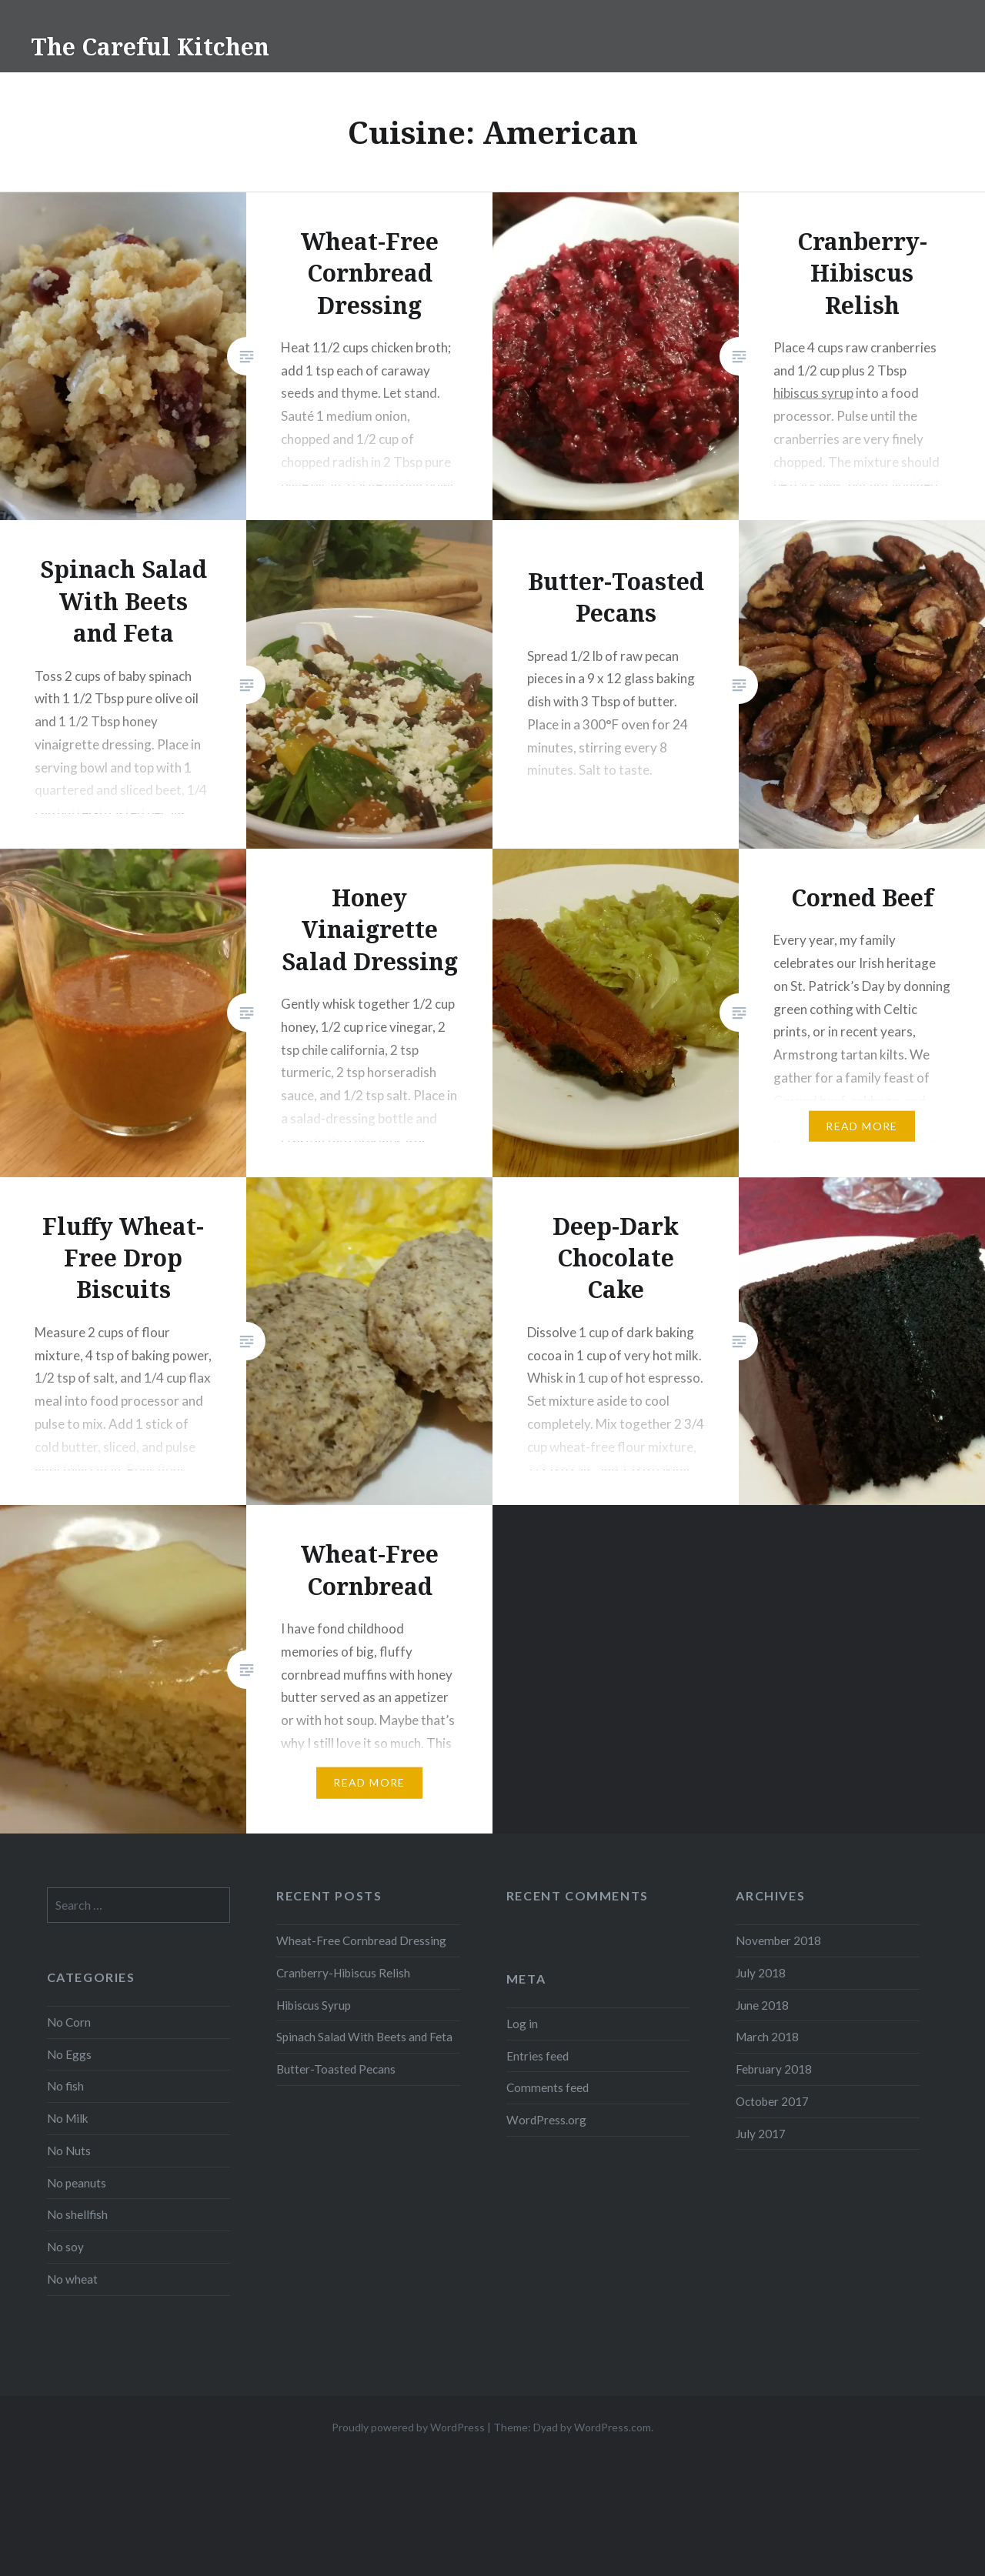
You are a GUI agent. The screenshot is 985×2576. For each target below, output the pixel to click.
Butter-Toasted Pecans (336, 2069)
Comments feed (547, 2087)
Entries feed (537, 2056)
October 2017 (772, 2101)
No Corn (69, 2022)
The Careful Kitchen (150, 46)
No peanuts (76, 2183)
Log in (522, 2023)
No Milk (67, 2118)
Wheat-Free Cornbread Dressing (361, 1940)
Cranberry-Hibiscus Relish (343, 1973)
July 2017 (761, 2134)
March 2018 (767, 2037)
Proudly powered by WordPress (408, 2427)
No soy (65, 2247)
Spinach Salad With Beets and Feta (364, 2037)
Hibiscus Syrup (313, 2005)
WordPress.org (546, 2120)
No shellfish (77, 2214)
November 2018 (778, 1940)
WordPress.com (612, 2427)
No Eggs (69, 2054)
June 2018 (762, 2005)
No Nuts (69, 2150)
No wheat (72, 2279)
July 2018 (761, 1973)
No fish (65, 2086)
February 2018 (774, 2069)
